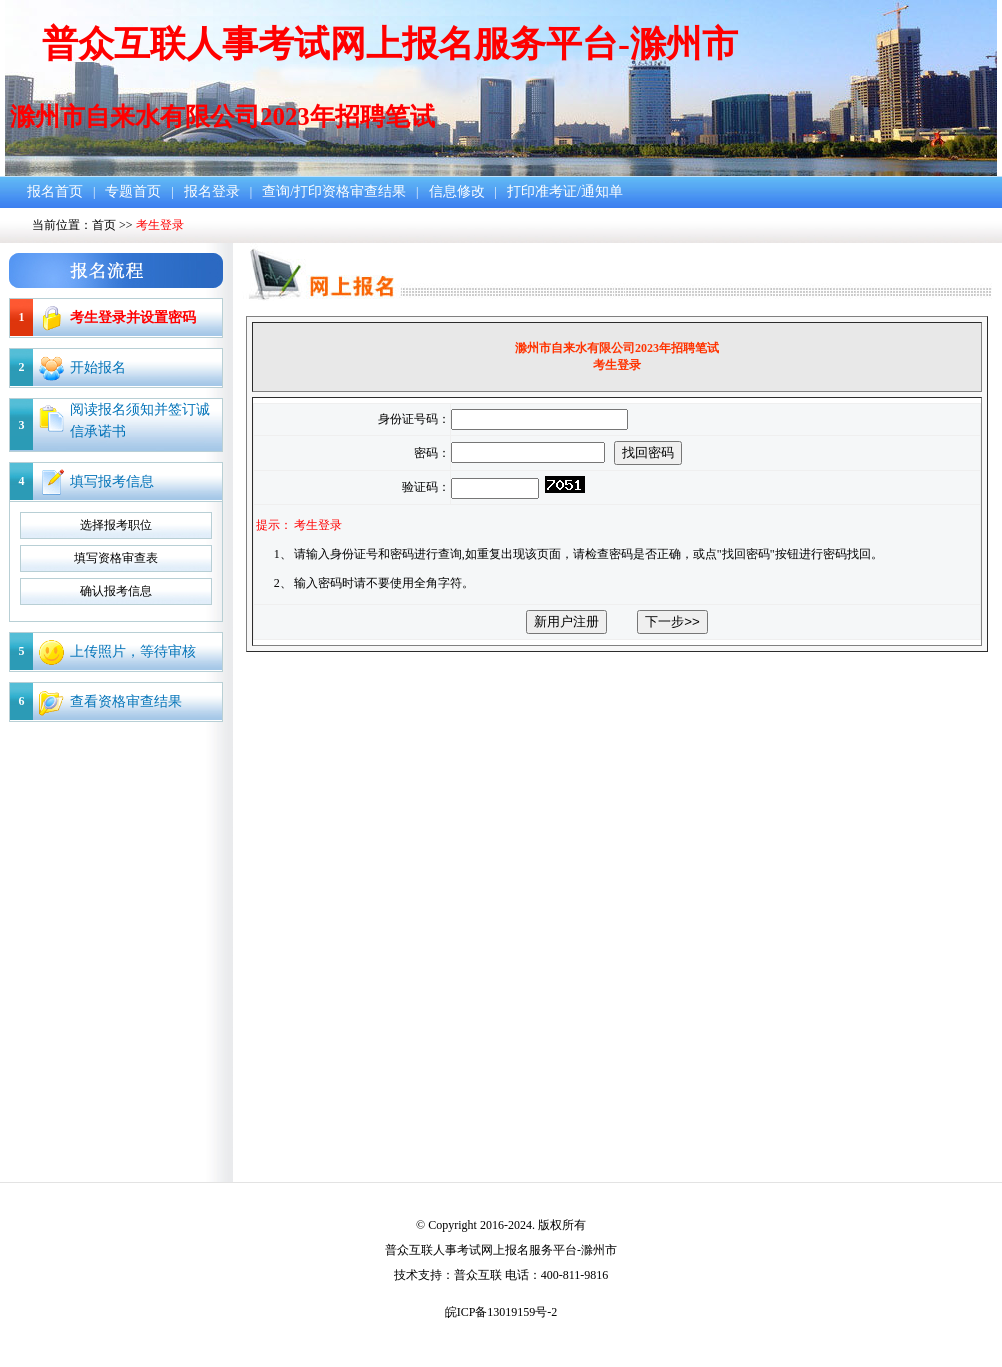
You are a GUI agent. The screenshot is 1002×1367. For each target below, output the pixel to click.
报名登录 (212, 191)
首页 (104, 225)
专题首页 (133, 191)
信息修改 (457, 191)
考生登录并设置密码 (133, 317)
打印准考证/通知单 (565, 191)
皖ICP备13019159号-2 (501, 1312)
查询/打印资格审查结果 (334, 191)
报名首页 (55, 191)
